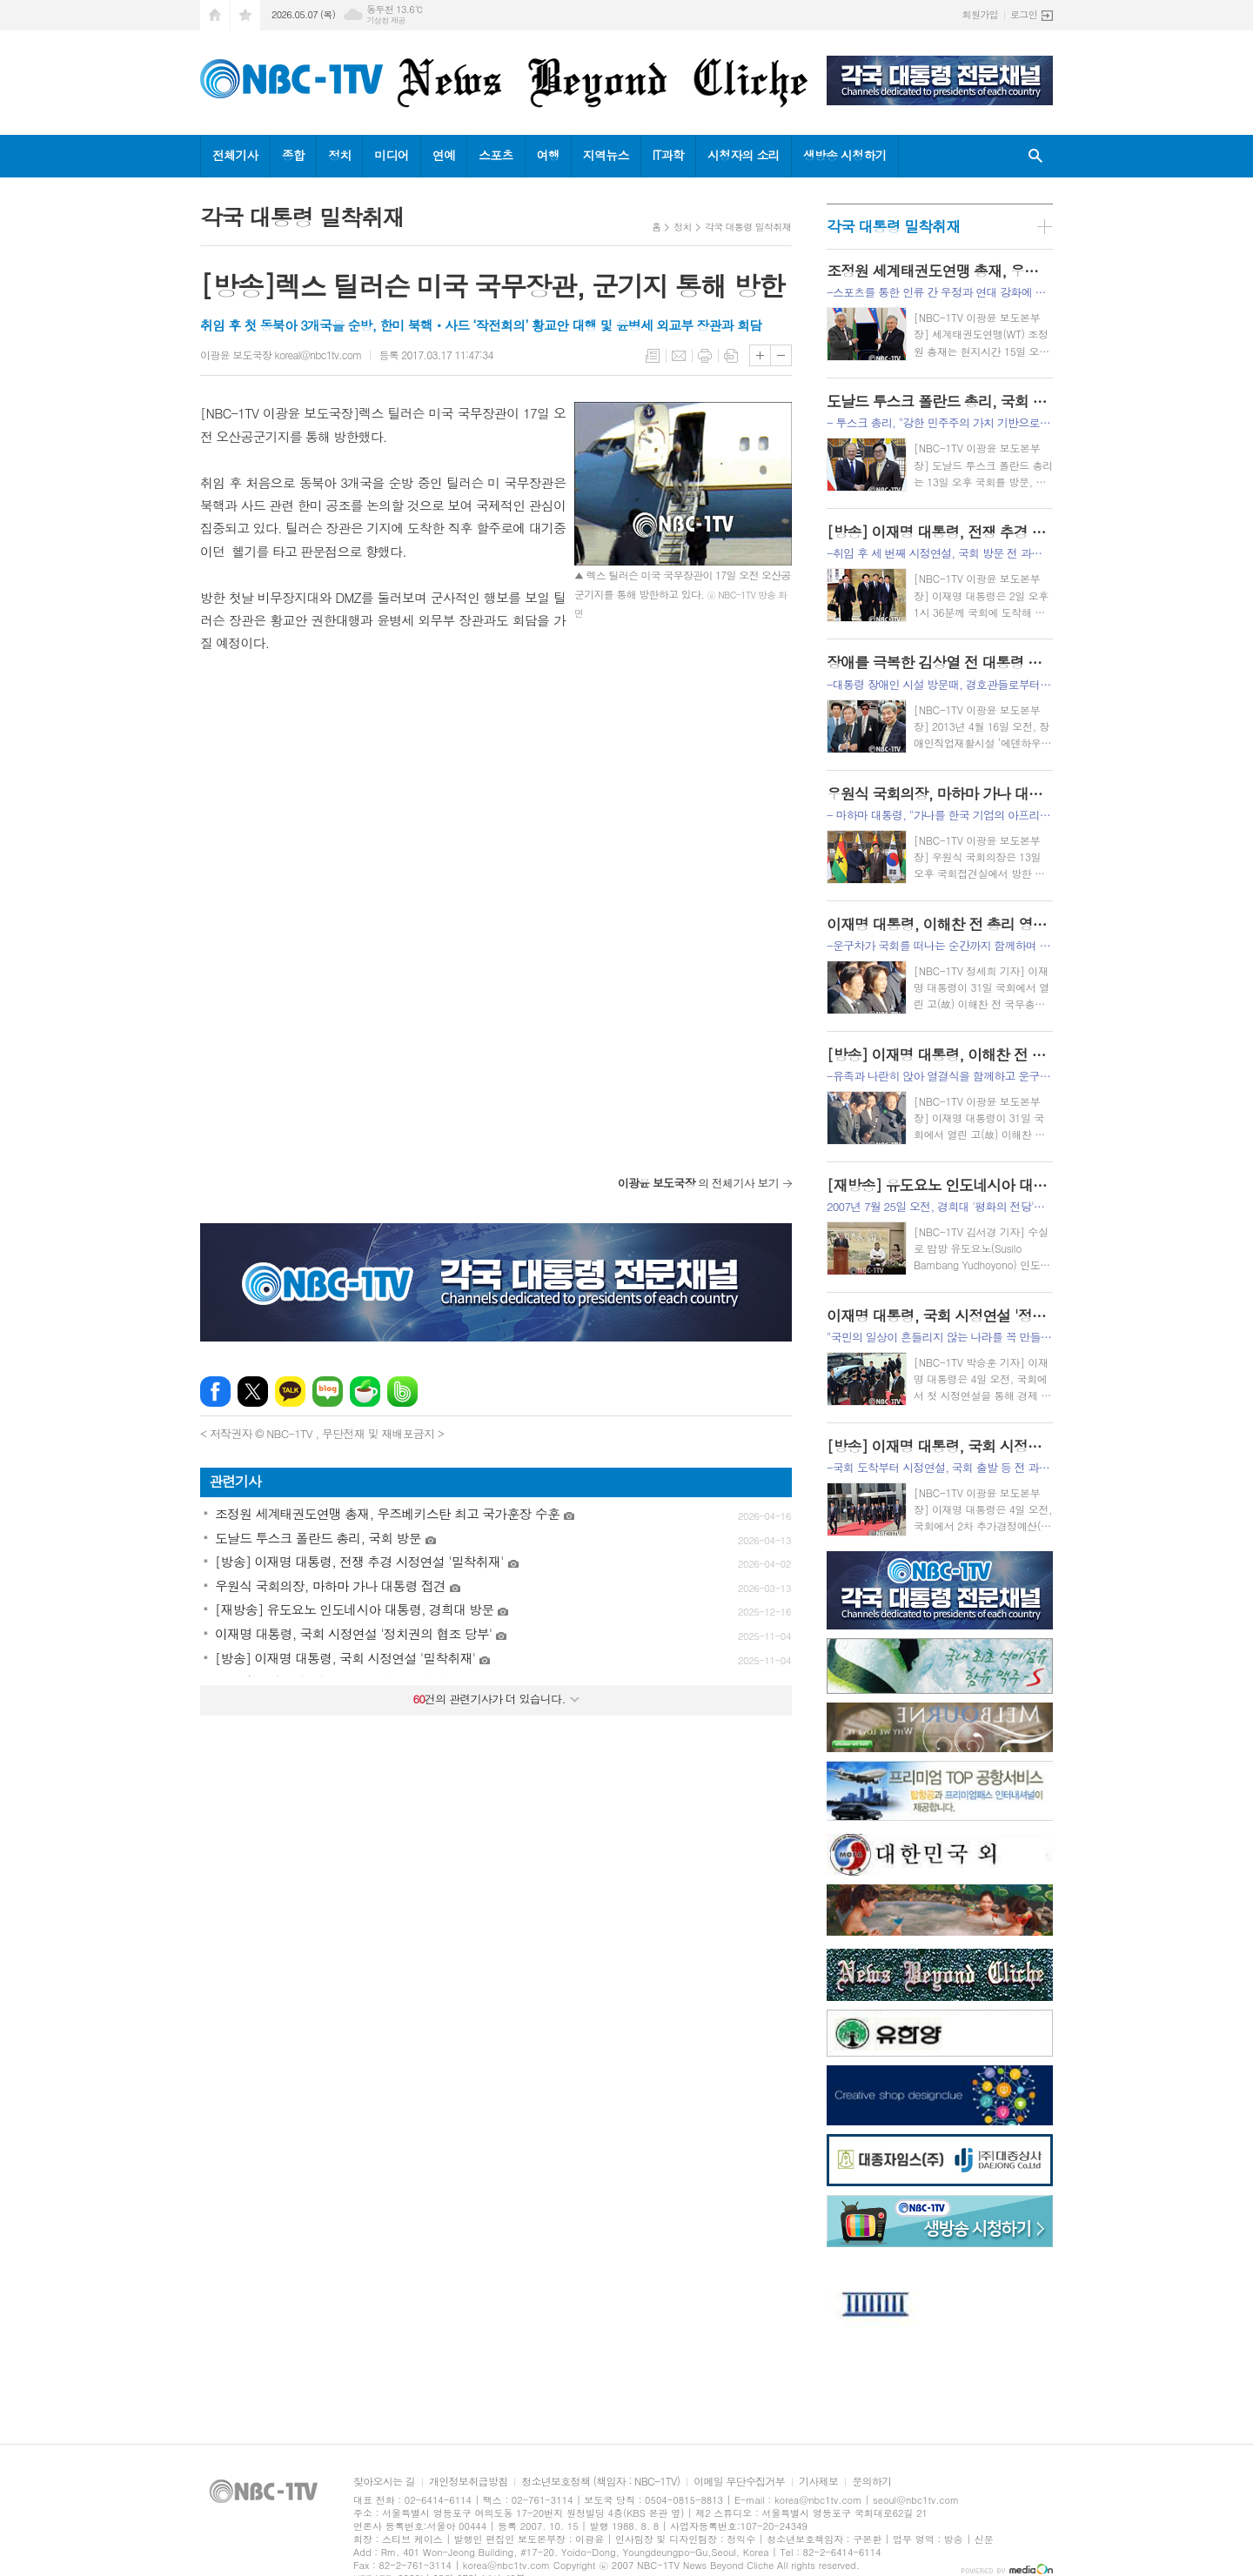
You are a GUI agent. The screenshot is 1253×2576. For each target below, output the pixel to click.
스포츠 (496, 155)
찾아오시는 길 (384, 2481)
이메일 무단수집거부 (739, 2481)
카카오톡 (290, 1391)
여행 (548, 155)
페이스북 (215, 1391)
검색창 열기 (1035, 156)
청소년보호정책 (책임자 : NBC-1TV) (600, 2481)
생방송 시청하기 (845, 155)
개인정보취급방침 (468, 2481)
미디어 (391, 155)
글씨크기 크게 (760, 355)
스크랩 (731, 356)
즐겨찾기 (245, 15)
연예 (443, 155)
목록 (652, 356)
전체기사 (235, 155)
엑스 (253, 1391)
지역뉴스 (606, 155)
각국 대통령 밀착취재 (748, 226)
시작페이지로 (215, 15)
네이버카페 (365, 1391)
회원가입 (980, 14)
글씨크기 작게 (781, 355)
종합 (293, 155)
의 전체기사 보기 (698, 1182)
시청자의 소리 (743, 155)
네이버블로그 (327, 1391)
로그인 (1023, 14)
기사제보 (818, 2481)
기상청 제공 (385, 20)
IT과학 (668, 155)
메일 (678, 356)
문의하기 (871, 2481)
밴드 (402, 1391)
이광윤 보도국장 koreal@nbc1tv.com (280, 354)
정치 (339, 155)
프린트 (705, 356)
